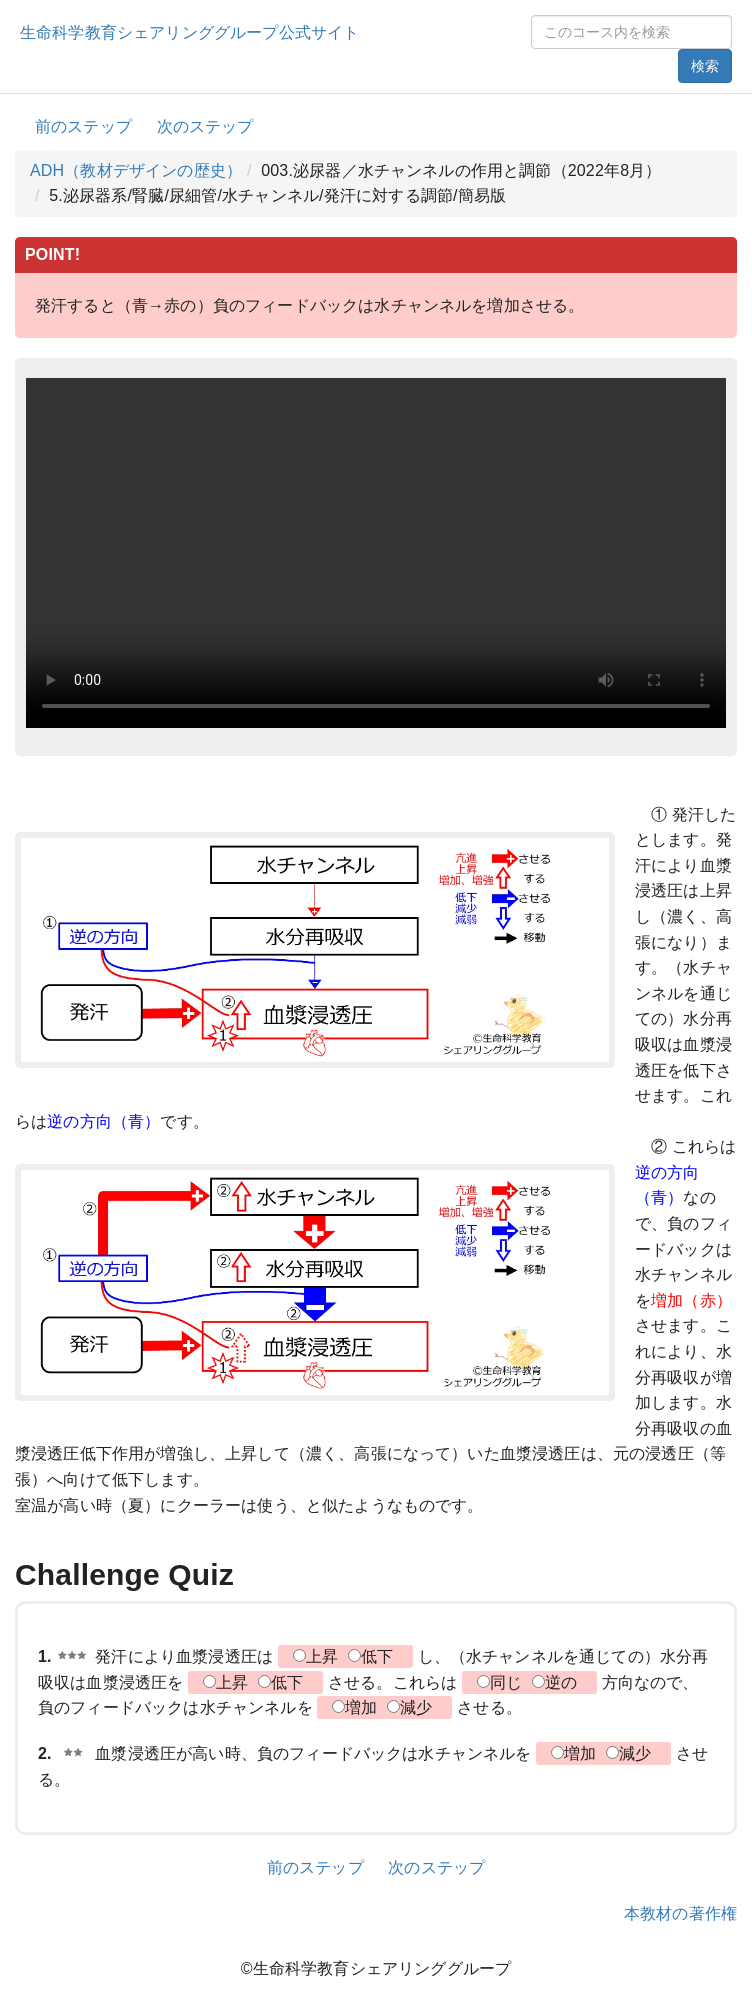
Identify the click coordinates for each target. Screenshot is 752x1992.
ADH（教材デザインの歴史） (136, 170)
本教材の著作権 (680, 1913)
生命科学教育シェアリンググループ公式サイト (189, 32)
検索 (705, 66)
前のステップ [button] (83, 126)
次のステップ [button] (205, 126)
